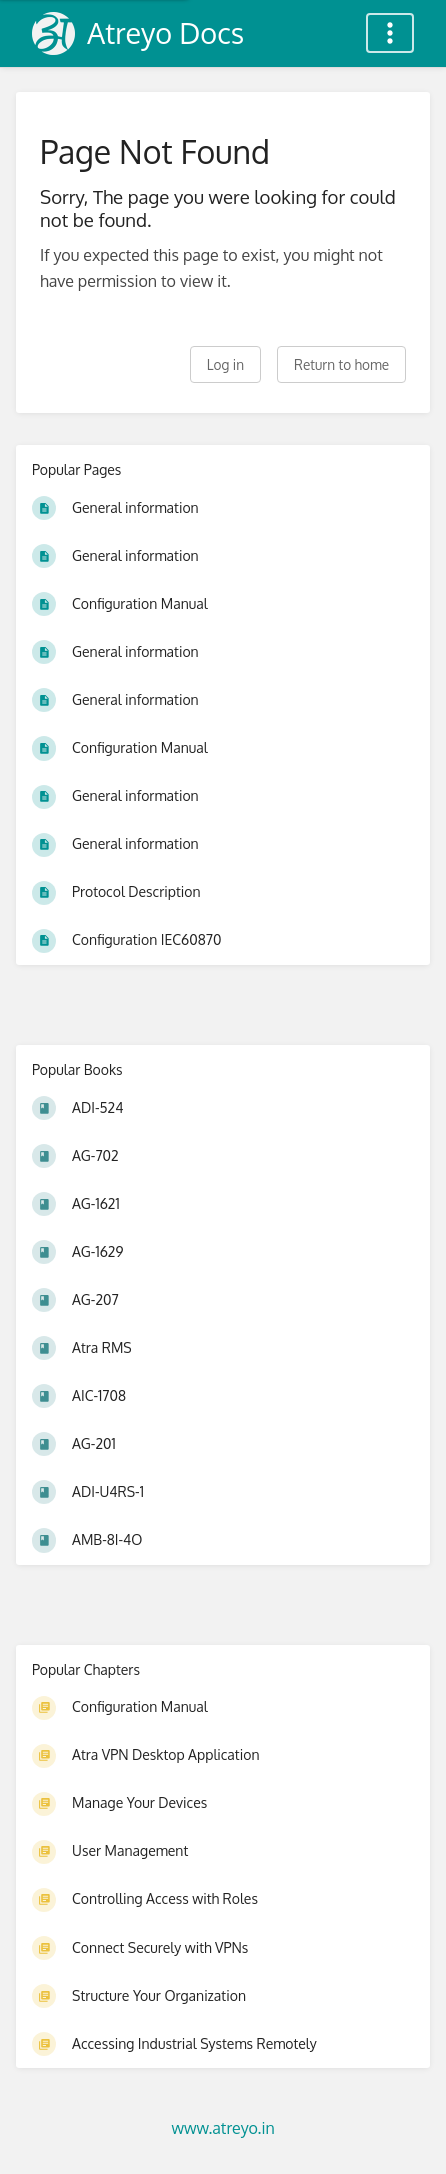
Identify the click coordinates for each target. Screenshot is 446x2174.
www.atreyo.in (222, 2128)
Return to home (341, 364)
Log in (225, 364)
